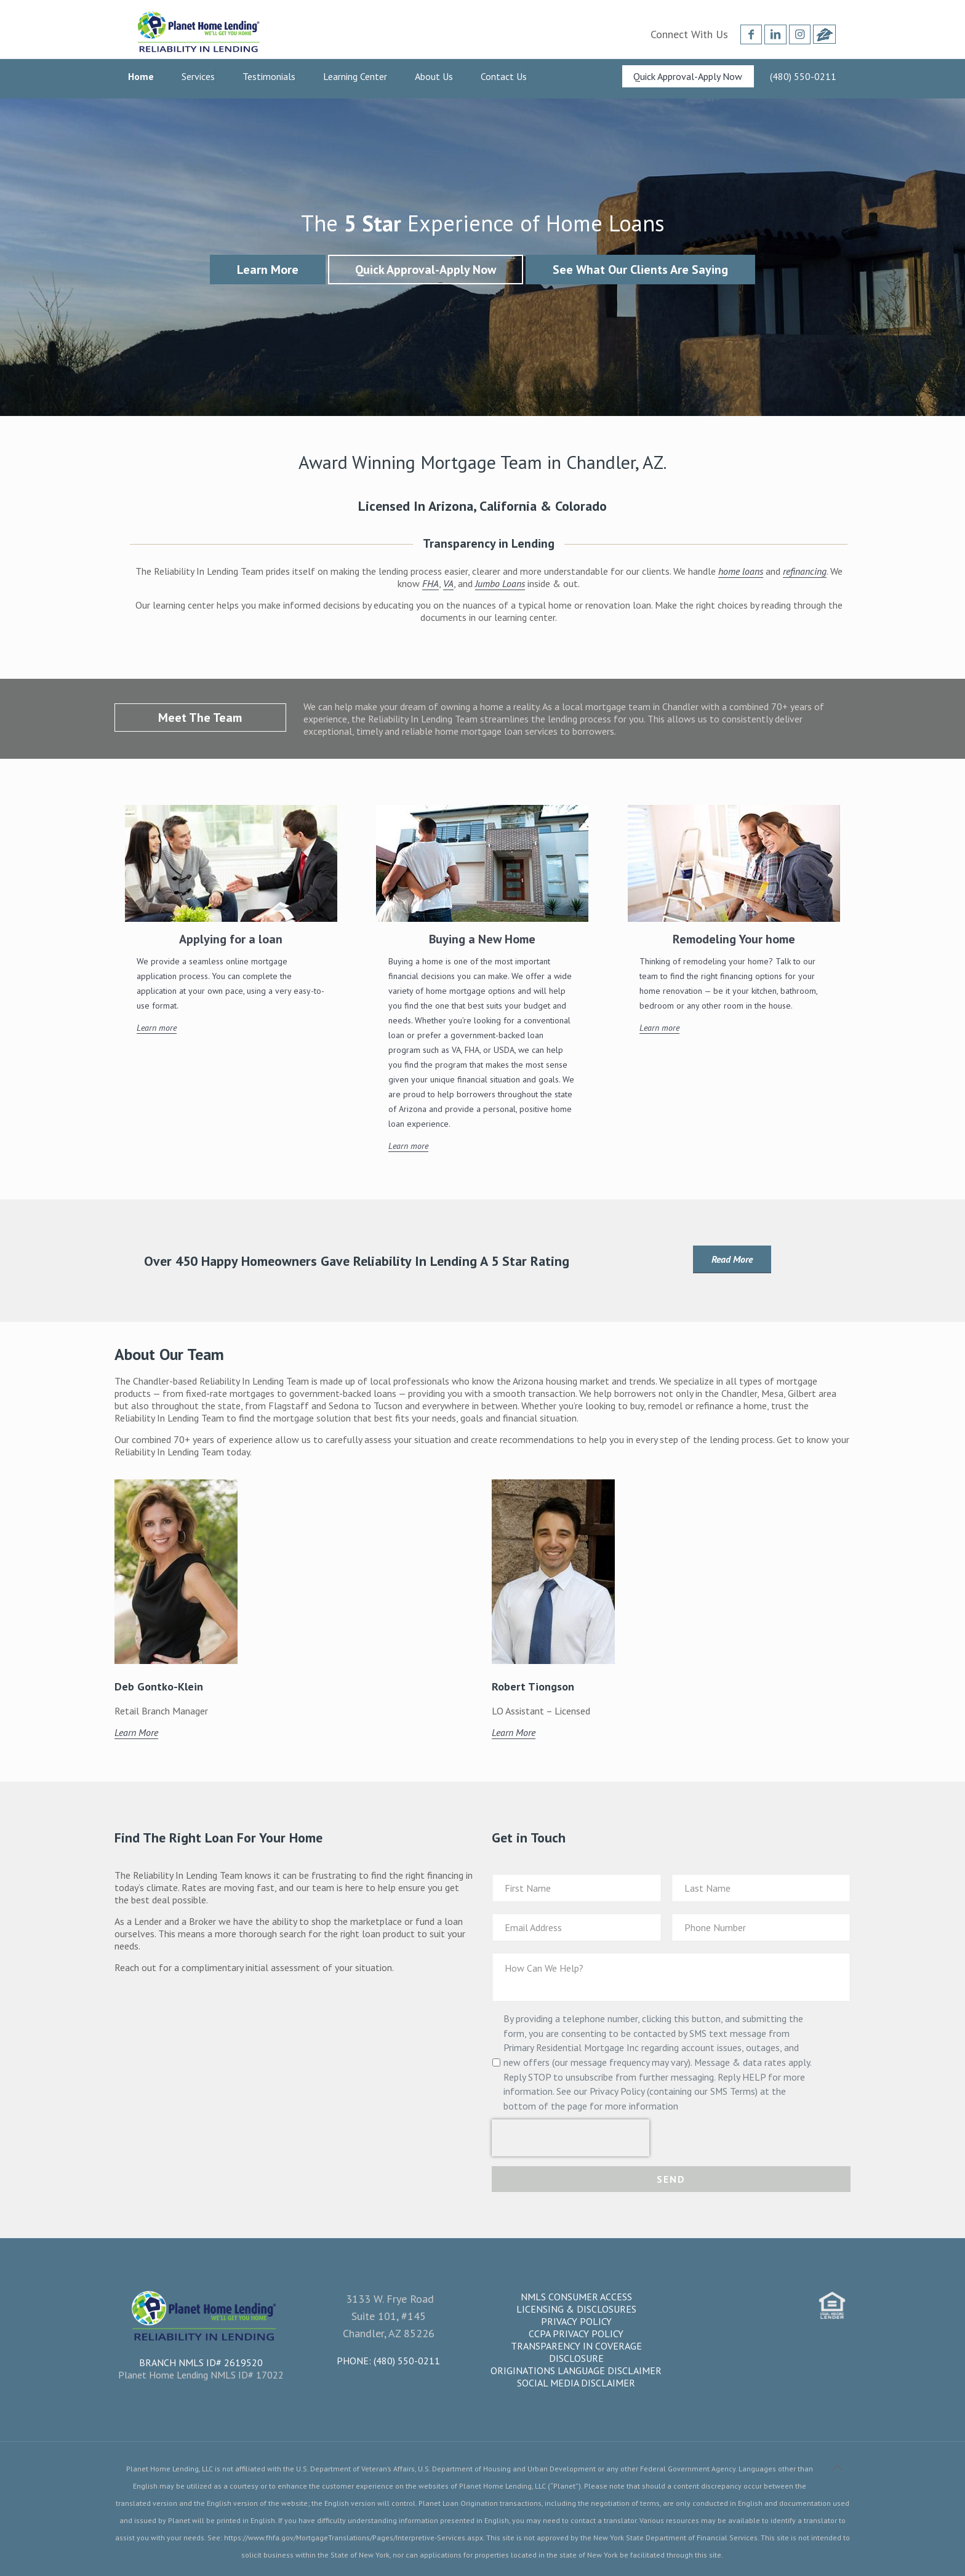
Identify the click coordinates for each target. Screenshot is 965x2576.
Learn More (267, 270)
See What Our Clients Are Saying (640, 270)
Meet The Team (200, 718)
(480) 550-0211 (407, 2360)
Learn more (157, 1027)
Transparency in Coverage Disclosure (576, 2352)
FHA (430, 583)
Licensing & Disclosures (576, 2309)
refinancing (805, 571)
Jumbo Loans (500, 583)
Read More (732, 1259)
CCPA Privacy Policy (576, 2333)
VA (448, 583)
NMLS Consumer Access (576, 2296)
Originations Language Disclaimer (576, 2370)
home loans (740, 571)
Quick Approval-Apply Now (425, 270)
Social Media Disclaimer (576, 2383)
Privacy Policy (576, 2321)
